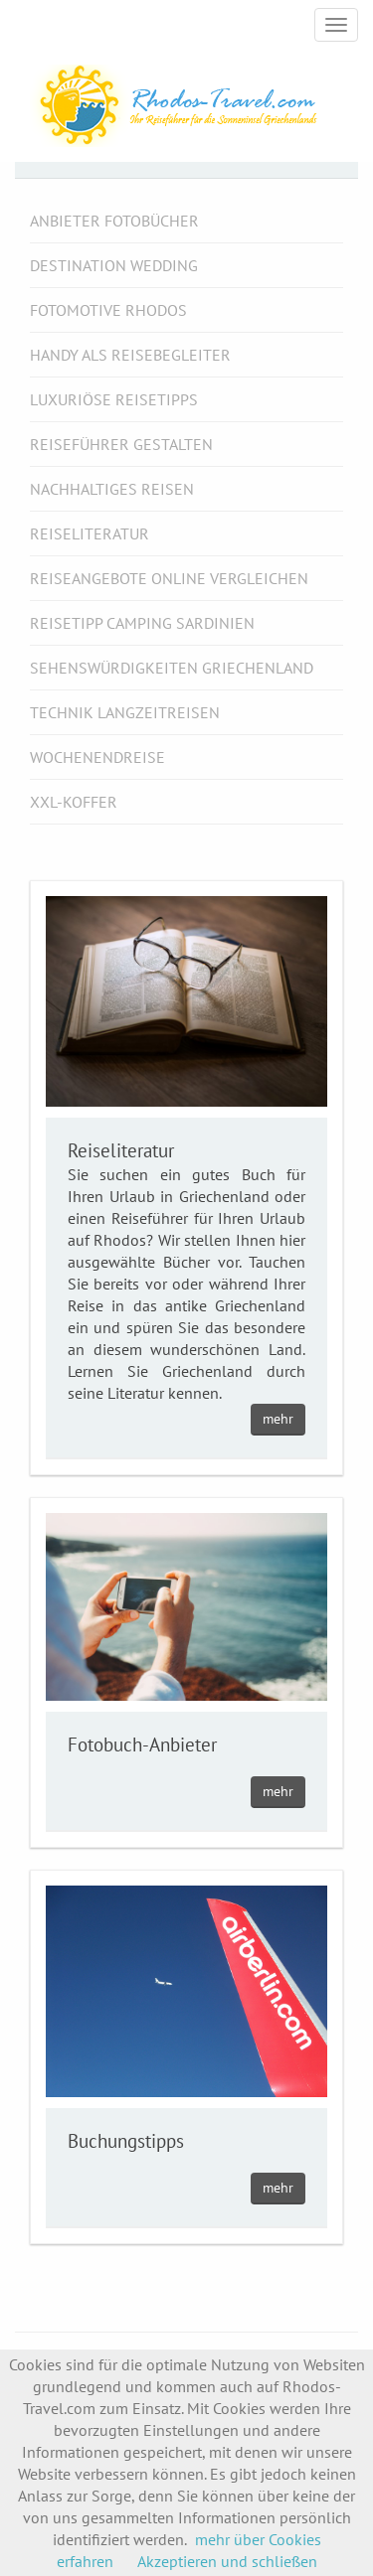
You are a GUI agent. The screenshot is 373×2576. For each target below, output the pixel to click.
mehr (278, 1419)
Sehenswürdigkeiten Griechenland (171, 668)
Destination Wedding (114, 265)
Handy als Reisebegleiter (130, 355)
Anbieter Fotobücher (114, 220)
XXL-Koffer (73, 802)
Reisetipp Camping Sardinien (142, 623)
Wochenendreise (97, 757)
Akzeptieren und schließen (227, 2561)
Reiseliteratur (89, 533)
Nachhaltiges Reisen (112, 489)
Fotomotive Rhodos (108, 310)
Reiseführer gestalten (121, 444)
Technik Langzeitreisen (125, 712)
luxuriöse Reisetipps (114, 399)
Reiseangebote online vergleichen (169, 578)
